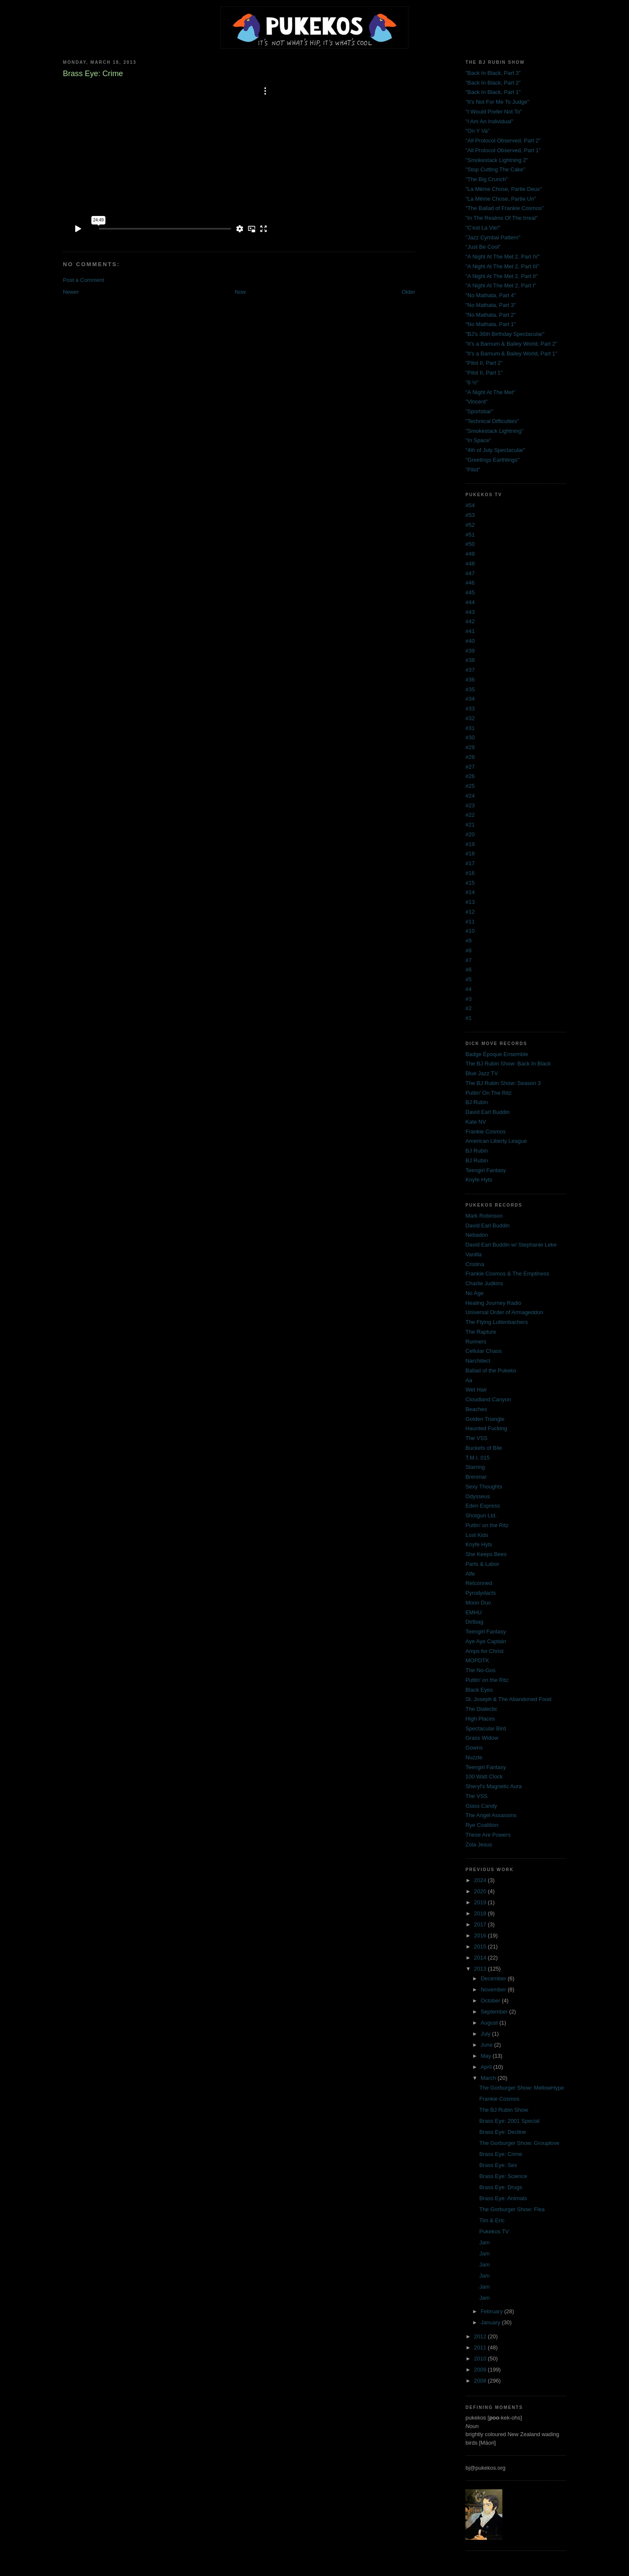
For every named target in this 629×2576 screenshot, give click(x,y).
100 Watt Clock (484, 1776)
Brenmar (476, 1477)
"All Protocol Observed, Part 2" (503, 140)
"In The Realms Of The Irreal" (501, 218)
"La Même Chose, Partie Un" (500, 199)
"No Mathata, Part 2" (490, 315)
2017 (481, 1924)
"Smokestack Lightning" (494, 431)
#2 (468, 1008)
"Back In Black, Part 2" (493, 83)
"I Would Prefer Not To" (493, 111)
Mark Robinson (483, 1216)
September (495, 2011)
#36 (470, 679)
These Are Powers (487, 1835)
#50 (470, 544)
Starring (475, 1467)
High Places (480, 1718)
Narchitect (477, 1361)
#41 (470, 631)
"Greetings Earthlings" (492, 460)
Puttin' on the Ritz (486, 1525)
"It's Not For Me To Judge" (497, 102)
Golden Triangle (484, 1419)
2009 (481, 2369)
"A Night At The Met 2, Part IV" (502, 256)
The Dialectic (481, 1709)
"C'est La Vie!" (482, 227)
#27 (470, 767)
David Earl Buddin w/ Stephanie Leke (511, 1244)
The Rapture (480, 1332)
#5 (468, 979)
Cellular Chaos (483, 1351)
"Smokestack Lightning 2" (496, 160)
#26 (470, 776)
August (490, 2022)
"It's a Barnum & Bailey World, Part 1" (511, 353)
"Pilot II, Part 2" (483, 363)
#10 (470, 931)
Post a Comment (83, 280)
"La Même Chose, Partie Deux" (503, 189)
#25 (470, 786)
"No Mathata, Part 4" (490, 295)
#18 (470, 853)
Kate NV (475, 1122)
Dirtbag (474, 1622)
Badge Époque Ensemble (496, 1054)
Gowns (473, 1747)
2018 (481, 1913)
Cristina (474, 1264)
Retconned (478, 1583)
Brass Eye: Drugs (500, 2187)
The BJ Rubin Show (503, 2110)
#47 (470, 573)
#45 (470, 592)
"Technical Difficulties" (492, 421)
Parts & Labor (482, 1564)
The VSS (476, 1438)
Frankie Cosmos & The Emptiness (507, 1273)
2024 (481, 1880)
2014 (481, 1957)
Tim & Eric (491, 2220)
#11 (470, 921)
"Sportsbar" (479, 411)
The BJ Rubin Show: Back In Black (508, 1063)
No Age (474, 1293)
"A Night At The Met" (490, 392)
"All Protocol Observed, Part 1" (503, 150)
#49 (470, 554)
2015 (481, 1946)
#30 (470, 737)
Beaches (476, 1409)
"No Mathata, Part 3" (490, 305)
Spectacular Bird (485, 1728)
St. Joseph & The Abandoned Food (508, 1699)
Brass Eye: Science (503, 2176)
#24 (470, 795)
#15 (470, 883)
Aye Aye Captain (485, 1641)
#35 (470, 689)
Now (240, 292)
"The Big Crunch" (486, 179)
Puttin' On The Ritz (488, 1093)
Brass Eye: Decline (502, 2132)
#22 (470, 815)
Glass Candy (481, 1806)
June (487, 2045)
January (491, 2322)
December (494, 1978)
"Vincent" (476, 401)
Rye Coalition (481, 1825)
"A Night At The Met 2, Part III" (502, 266)
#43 (470, 612)
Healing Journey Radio (493, 1303)
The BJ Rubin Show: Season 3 (503, 1083)
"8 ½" (472, 382)
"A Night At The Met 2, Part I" (500, 285)
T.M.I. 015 (477, 1457)
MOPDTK (477, 1660)
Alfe (470, 1574)
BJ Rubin (476, 1102)
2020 (481, 1891)
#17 (470, 863)
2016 (481, 1935)
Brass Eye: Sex (498, 2165)
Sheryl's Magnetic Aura (493, 1786)
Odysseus (477, 1496)
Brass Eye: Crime (500, 2154)
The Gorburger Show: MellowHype (521, 2088)
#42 (470, 621)
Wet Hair (476, 1389)
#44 (470, 602)
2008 (481, 2380)
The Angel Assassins (490, 1815)
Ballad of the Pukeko (490, 1370)
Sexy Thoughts (483, 1486)
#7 (468, 960)
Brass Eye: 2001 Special (509, 2121)
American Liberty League (496, 1141)
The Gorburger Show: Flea (512, 2209)
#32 (470, 718)
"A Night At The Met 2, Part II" (501, 276)
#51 (470, 534)
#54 (470, 505)
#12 (470, 912)
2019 (481, 1902)
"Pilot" (472, 469)
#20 (470, 834)
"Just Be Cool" (483, 247)
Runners (475, 1341)
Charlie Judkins (484, 1283)
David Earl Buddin (487, 1112)
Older (408, 292)
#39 (470, 651)
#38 (470, 660)
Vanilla (473, 1254)
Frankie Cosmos (485, 1131)
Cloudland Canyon (488, 1399)
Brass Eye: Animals (503, 2198)
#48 (470, 563)
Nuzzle (473, 1757)
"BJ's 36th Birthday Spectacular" (504, 334)
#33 (470, 708)
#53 (470, 515)
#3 (468, 999)
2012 (481, 2336)
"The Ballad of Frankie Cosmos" (504, 208)
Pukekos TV (494, 2231)
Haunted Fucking (486, 1428)
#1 (468, 1018)
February (492, 2311)
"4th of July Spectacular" (495, 450)
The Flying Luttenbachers (496, 1322)
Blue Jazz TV (481, 1073)
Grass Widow (481, 1738)
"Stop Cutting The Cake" (495, 169)
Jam (484, 2242)
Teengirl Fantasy (485, 1170)
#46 (470, 582)
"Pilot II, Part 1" (483, 372)
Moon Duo (478, 1602)
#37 (470, 670)
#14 (470, 892)
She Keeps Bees (486, 1554)
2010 (481, 2358)
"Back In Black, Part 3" (493, 73)
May (487, 2056)
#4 (468, 989)
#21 (470, 824)
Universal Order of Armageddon (504, 1312)
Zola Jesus (478, 1844)
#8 (468, 950)
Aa (468, 1380)
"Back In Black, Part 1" (493, 92)
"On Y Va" (477, 131)
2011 (481, 2347)
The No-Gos (480, 1670)
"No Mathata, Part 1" (490, 324)
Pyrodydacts (480, 1593)
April (487, 2067)
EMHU (473, 1612)
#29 (470, 747)
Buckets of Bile (483, 1448)
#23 (470, 805)
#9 (468, 940)
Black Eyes (479, 1690)
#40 (470, 641)
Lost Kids (476, 1535)
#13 (470, 902)
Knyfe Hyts (478, 1179)
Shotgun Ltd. (481, 1515)
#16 (470, 873)
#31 (470, 728)
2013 (481, 1968)
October (491, 2000)
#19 (470, 844)
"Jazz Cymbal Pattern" (492, 237)
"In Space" (478, 440)
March (489, 2078)
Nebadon (476, 1235)
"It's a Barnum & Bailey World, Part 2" (511, 344)
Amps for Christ (484, 1651)
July (486, 2034)
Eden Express (482, 1505)
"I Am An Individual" (489, 121)
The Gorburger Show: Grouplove (519, 2143)
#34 (470, 699)
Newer (71, 292)
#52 (470, 525)
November (494, 1989)
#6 (468, 969)
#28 (470, 757)
